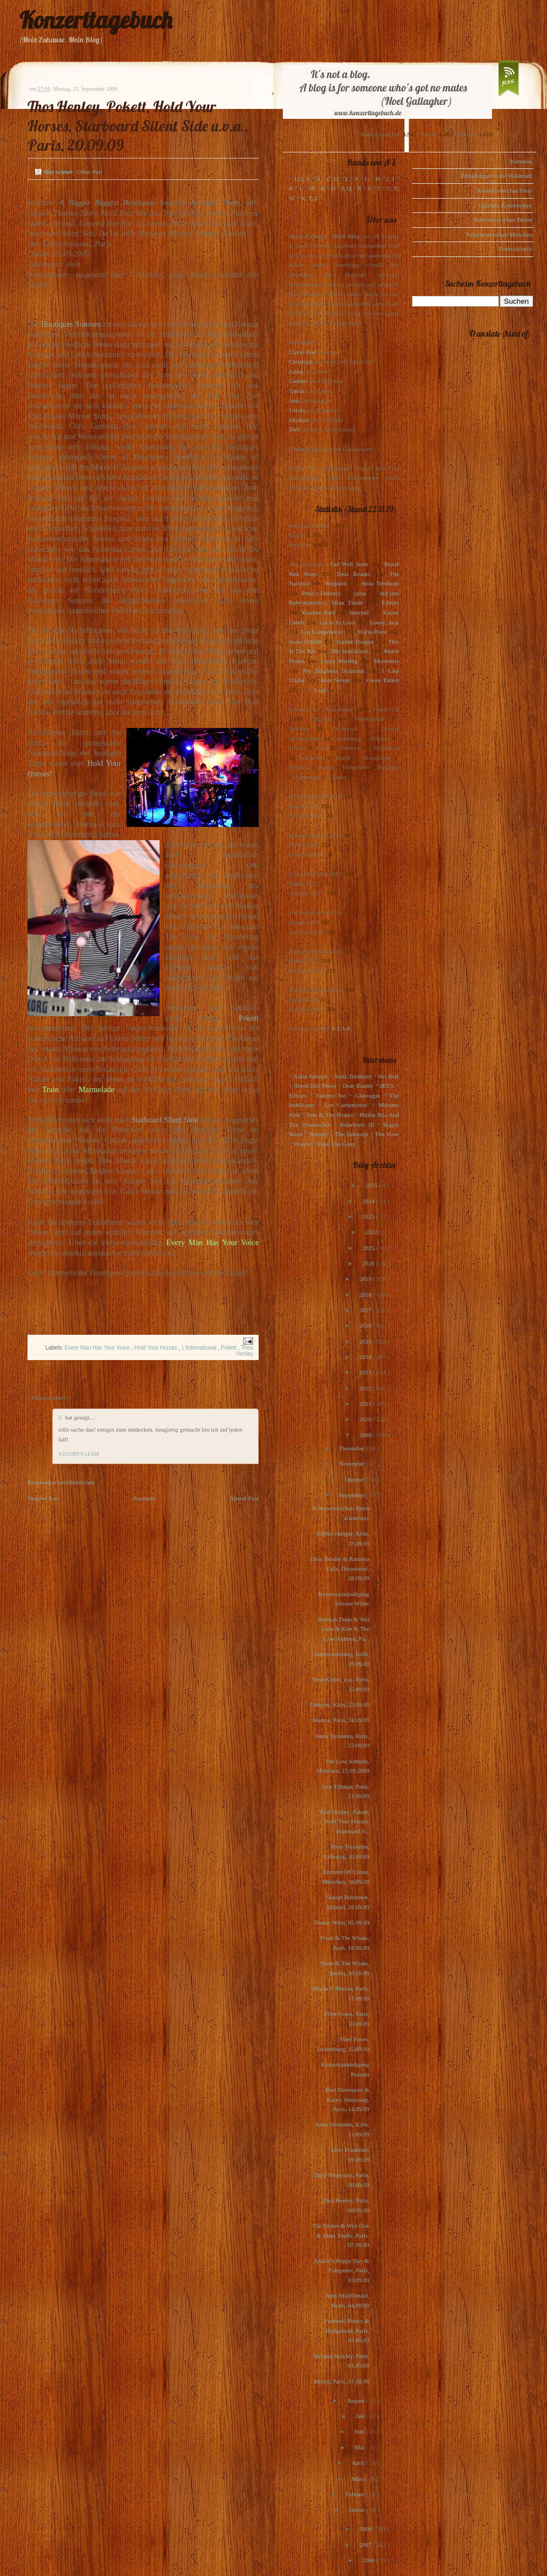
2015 (366, 1341)
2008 (366, 2528)
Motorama (386, 660)
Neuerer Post (43, 1498)
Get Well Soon (349, 564)
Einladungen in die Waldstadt (496, 175)
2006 (369, 2560)
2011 (366, 1403)
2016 (366, 1325)
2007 (366, 2544)
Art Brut (388, 1076)
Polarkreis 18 (357, 1124)
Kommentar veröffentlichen (61, 1482)
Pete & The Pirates (330, 1114)
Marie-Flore (372, 631)
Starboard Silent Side (164, 1119)
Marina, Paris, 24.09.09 (341, 1720)
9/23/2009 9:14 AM (78, 1454)
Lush (321, 690)
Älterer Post (244, 1498)
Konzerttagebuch (95, 20)
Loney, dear (384, 622)
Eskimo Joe (331, 1095)
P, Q (346, 188)
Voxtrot (302, 1144)
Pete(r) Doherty (321, 593)
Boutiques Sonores (71, 324)
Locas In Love (337, 622)
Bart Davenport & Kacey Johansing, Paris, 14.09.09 (347, 2099)
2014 (366, 1356)
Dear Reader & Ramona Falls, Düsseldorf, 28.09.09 (340, 1568)
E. (61, 1417)
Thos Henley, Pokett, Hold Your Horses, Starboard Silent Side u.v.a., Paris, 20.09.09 (138, 126)
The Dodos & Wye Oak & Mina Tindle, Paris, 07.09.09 (340, 2235)
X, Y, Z (309, 198)
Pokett (248, 1017)
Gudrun (298, 380)
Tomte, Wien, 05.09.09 (341, 1922)
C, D (332, 179)
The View (387, 1134)
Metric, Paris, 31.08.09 (341, 2381)
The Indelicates (349, 651)
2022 (372, 1232)
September (352, 1495)
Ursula (297, 410)
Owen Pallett (383, 680)
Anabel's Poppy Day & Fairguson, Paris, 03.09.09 (341, 2270)
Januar (357, 2509)
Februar (356, 2494)
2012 (366, 1388)
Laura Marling (339, 660)
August (357, 2400)
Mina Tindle (347, 602)
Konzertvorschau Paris (504, 190)
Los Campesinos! (322, 631)
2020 (369, 1263)
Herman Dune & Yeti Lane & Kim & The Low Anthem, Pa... (344, 1629)
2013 (366, 1372)
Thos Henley (244, 1351)
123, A (302, 179)
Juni (360, 2431)
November (352, 1463)
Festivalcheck (515, 248)
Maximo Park (318, 612)
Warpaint (335, 583)
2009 (366, 1435)
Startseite (144, 1498)
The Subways (351, 1134)
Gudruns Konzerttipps (505, 205)
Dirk (294, 429)
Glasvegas (367, 1095)
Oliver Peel (302, 352)
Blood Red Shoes (315, 1085)
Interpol (359, 612)
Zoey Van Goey (336, 1144)
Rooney (318, 1134)
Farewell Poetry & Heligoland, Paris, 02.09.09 (347, 2330)
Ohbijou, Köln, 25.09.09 (339, 1704)
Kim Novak (335, 680)
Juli (361, 2416)
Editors (390, 602)
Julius (296, 371)
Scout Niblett (305, 641)
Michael (299, 419)
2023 (369, 1216)
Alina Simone (310, 1076)
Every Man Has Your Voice (97, 1348)
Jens (294, 400)
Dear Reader (353, 574)
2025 (372, 1185)
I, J (391, 179)
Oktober (355, 1479)
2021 (369, 1248)
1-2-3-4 (341, 1028)
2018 (366, 1294)
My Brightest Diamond (333, 670)
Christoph (301, 361)
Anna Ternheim (380, 583)
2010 (366, 1419)
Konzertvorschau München (499, 234)
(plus (360, 593)
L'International (199, 1348)
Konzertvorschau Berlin (503, 219)
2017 (366, 1310)
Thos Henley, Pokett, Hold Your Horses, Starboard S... (344, 1821)
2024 (369, 1201)
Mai (360, 2447)
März (359, 2478)
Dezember (353, 1448)
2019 (366, 1278)
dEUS (387, 1085)
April (359, 2462)
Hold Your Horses (156, 1348)
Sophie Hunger (354, 641)
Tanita (296, 390)
